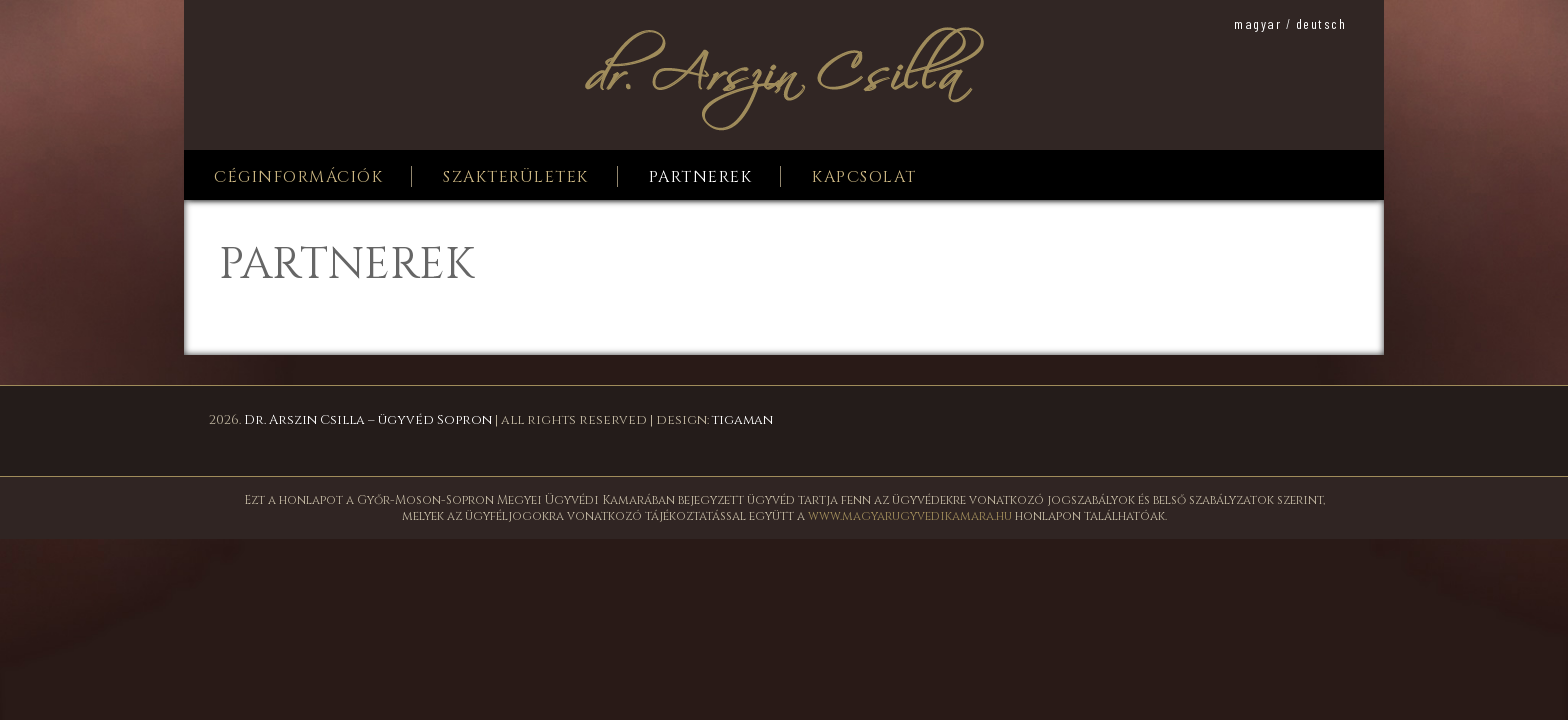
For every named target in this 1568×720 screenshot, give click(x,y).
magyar (1257, 23)
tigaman (742, 420)
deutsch (1321, 23)
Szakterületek (516, 177)
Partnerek (701, 177)
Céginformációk (298, 177)
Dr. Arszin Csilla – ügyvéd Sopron (368, 420)
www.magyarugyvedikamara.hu (910, 516)
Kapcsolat (864, 177)
